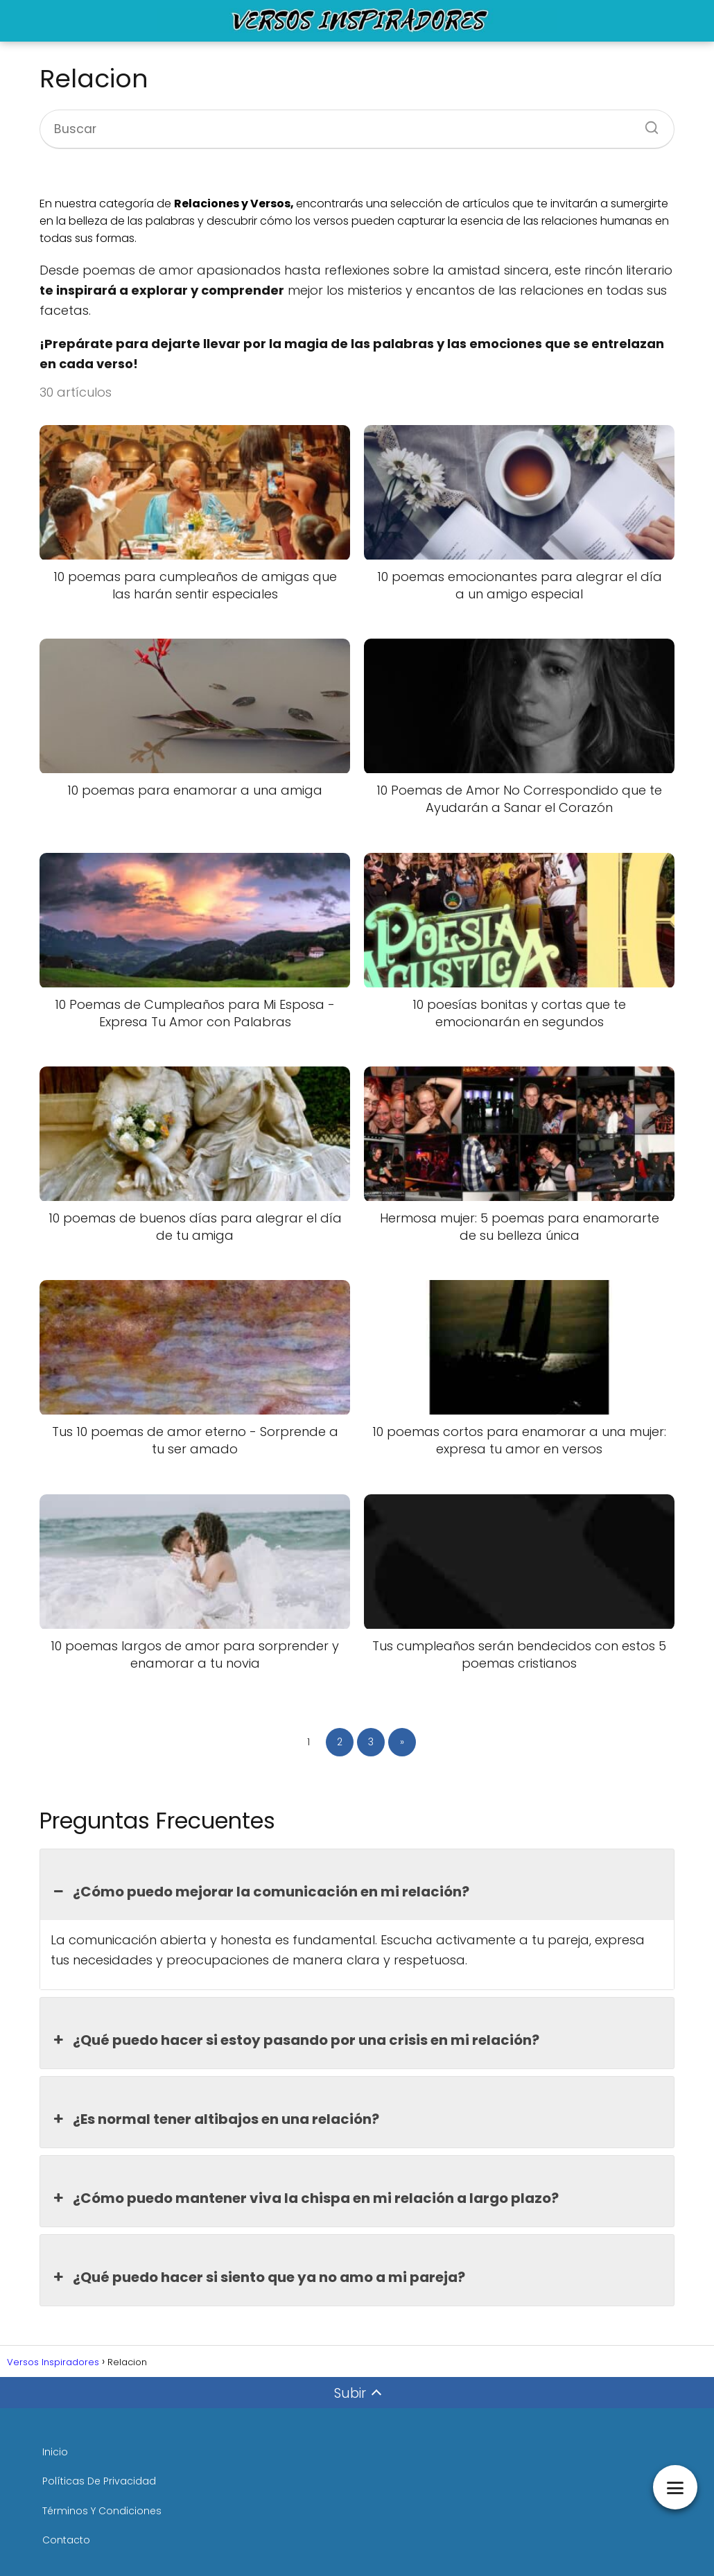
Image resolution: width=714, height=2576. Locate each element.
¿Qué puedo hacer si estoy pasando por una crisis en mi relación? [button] (295, 2040)
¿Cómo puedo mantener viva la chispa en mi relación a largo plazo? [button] (305, 2198)
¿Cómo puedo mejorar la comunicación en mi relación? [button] (260, 1891)
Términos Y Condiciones (102, 2511)
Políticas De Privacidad (99, 2481)
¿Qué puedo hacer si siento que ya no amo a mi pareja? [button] (258, 2277)
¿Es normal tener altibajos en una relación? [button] (215, 2119)
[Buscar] (647, 123)
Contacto (66, 2540)
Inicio (55, 2452)
